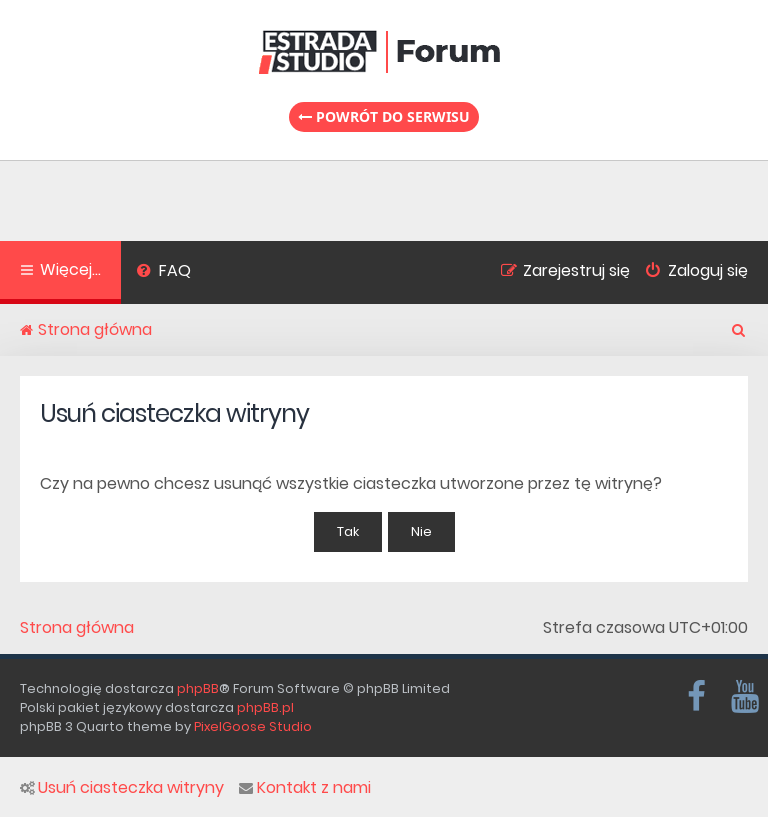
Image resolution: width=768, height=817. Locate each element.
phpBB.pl (265, 707)
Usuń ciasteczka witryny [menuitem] (122, 788)
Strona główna (77, 628)
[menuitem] (163, 273)
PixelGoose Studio (253, 726)
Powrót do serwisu (384, 116)
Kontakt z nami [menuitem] (305, 788)
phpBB (198, 688)
